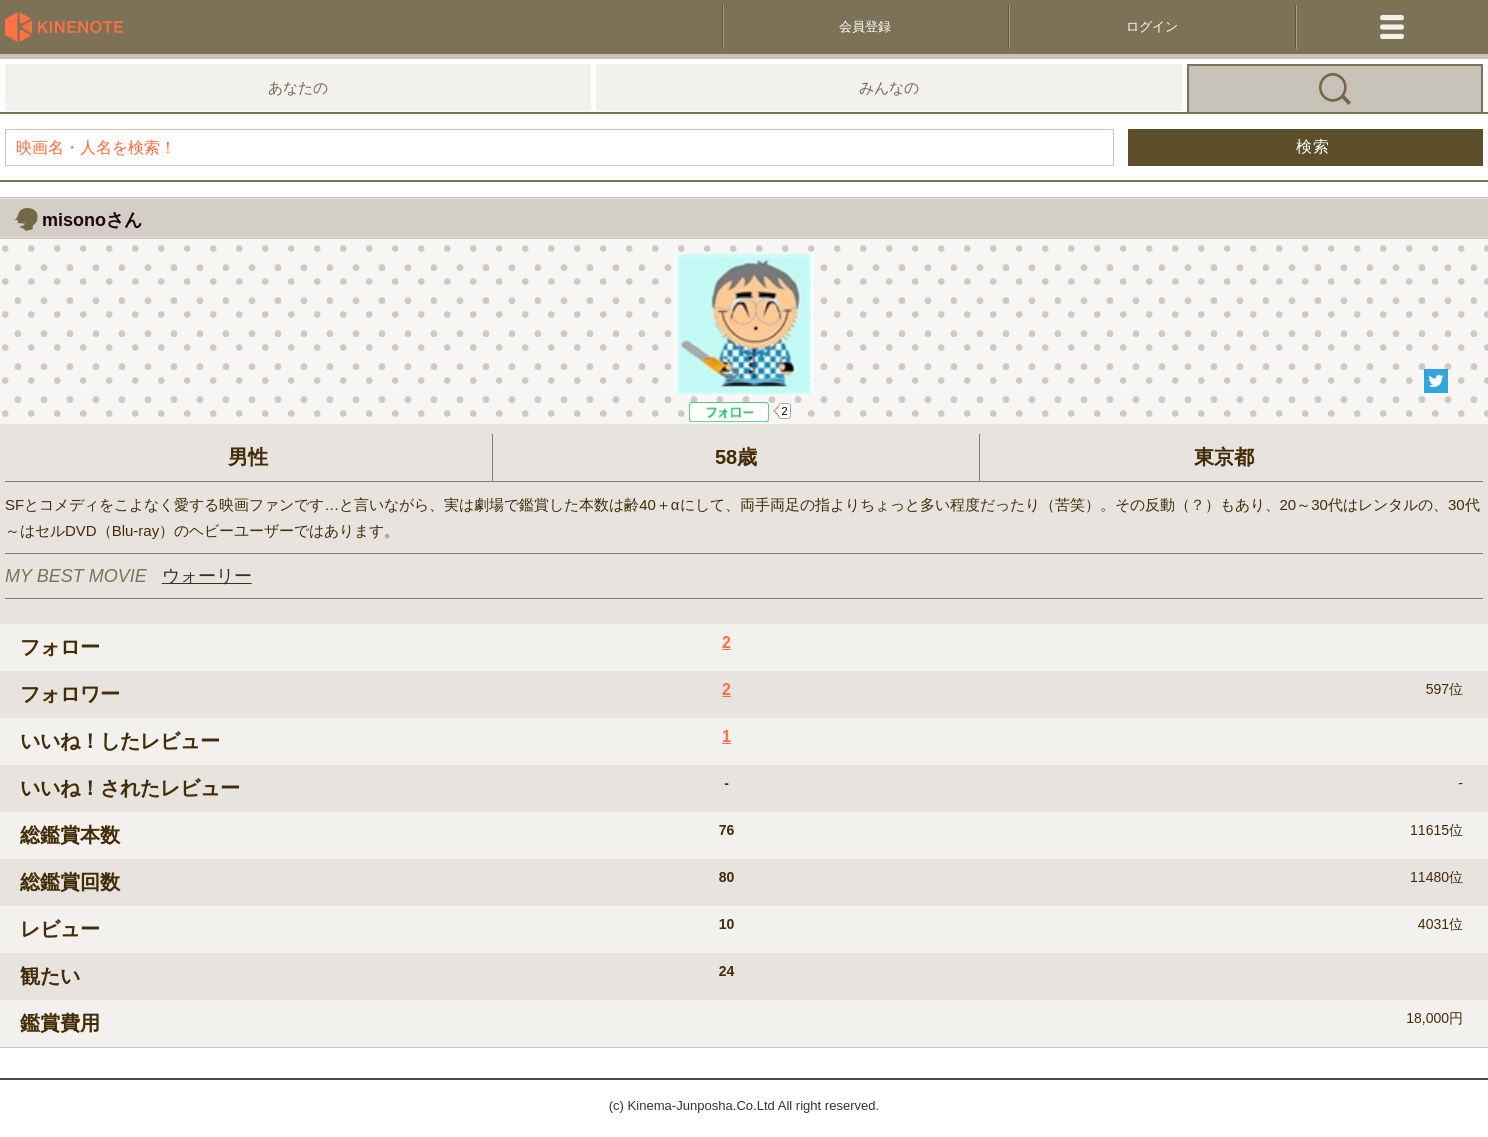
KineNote (70, 27)
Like (729, 412)
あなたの (298, 87)
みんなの (889, 87)
